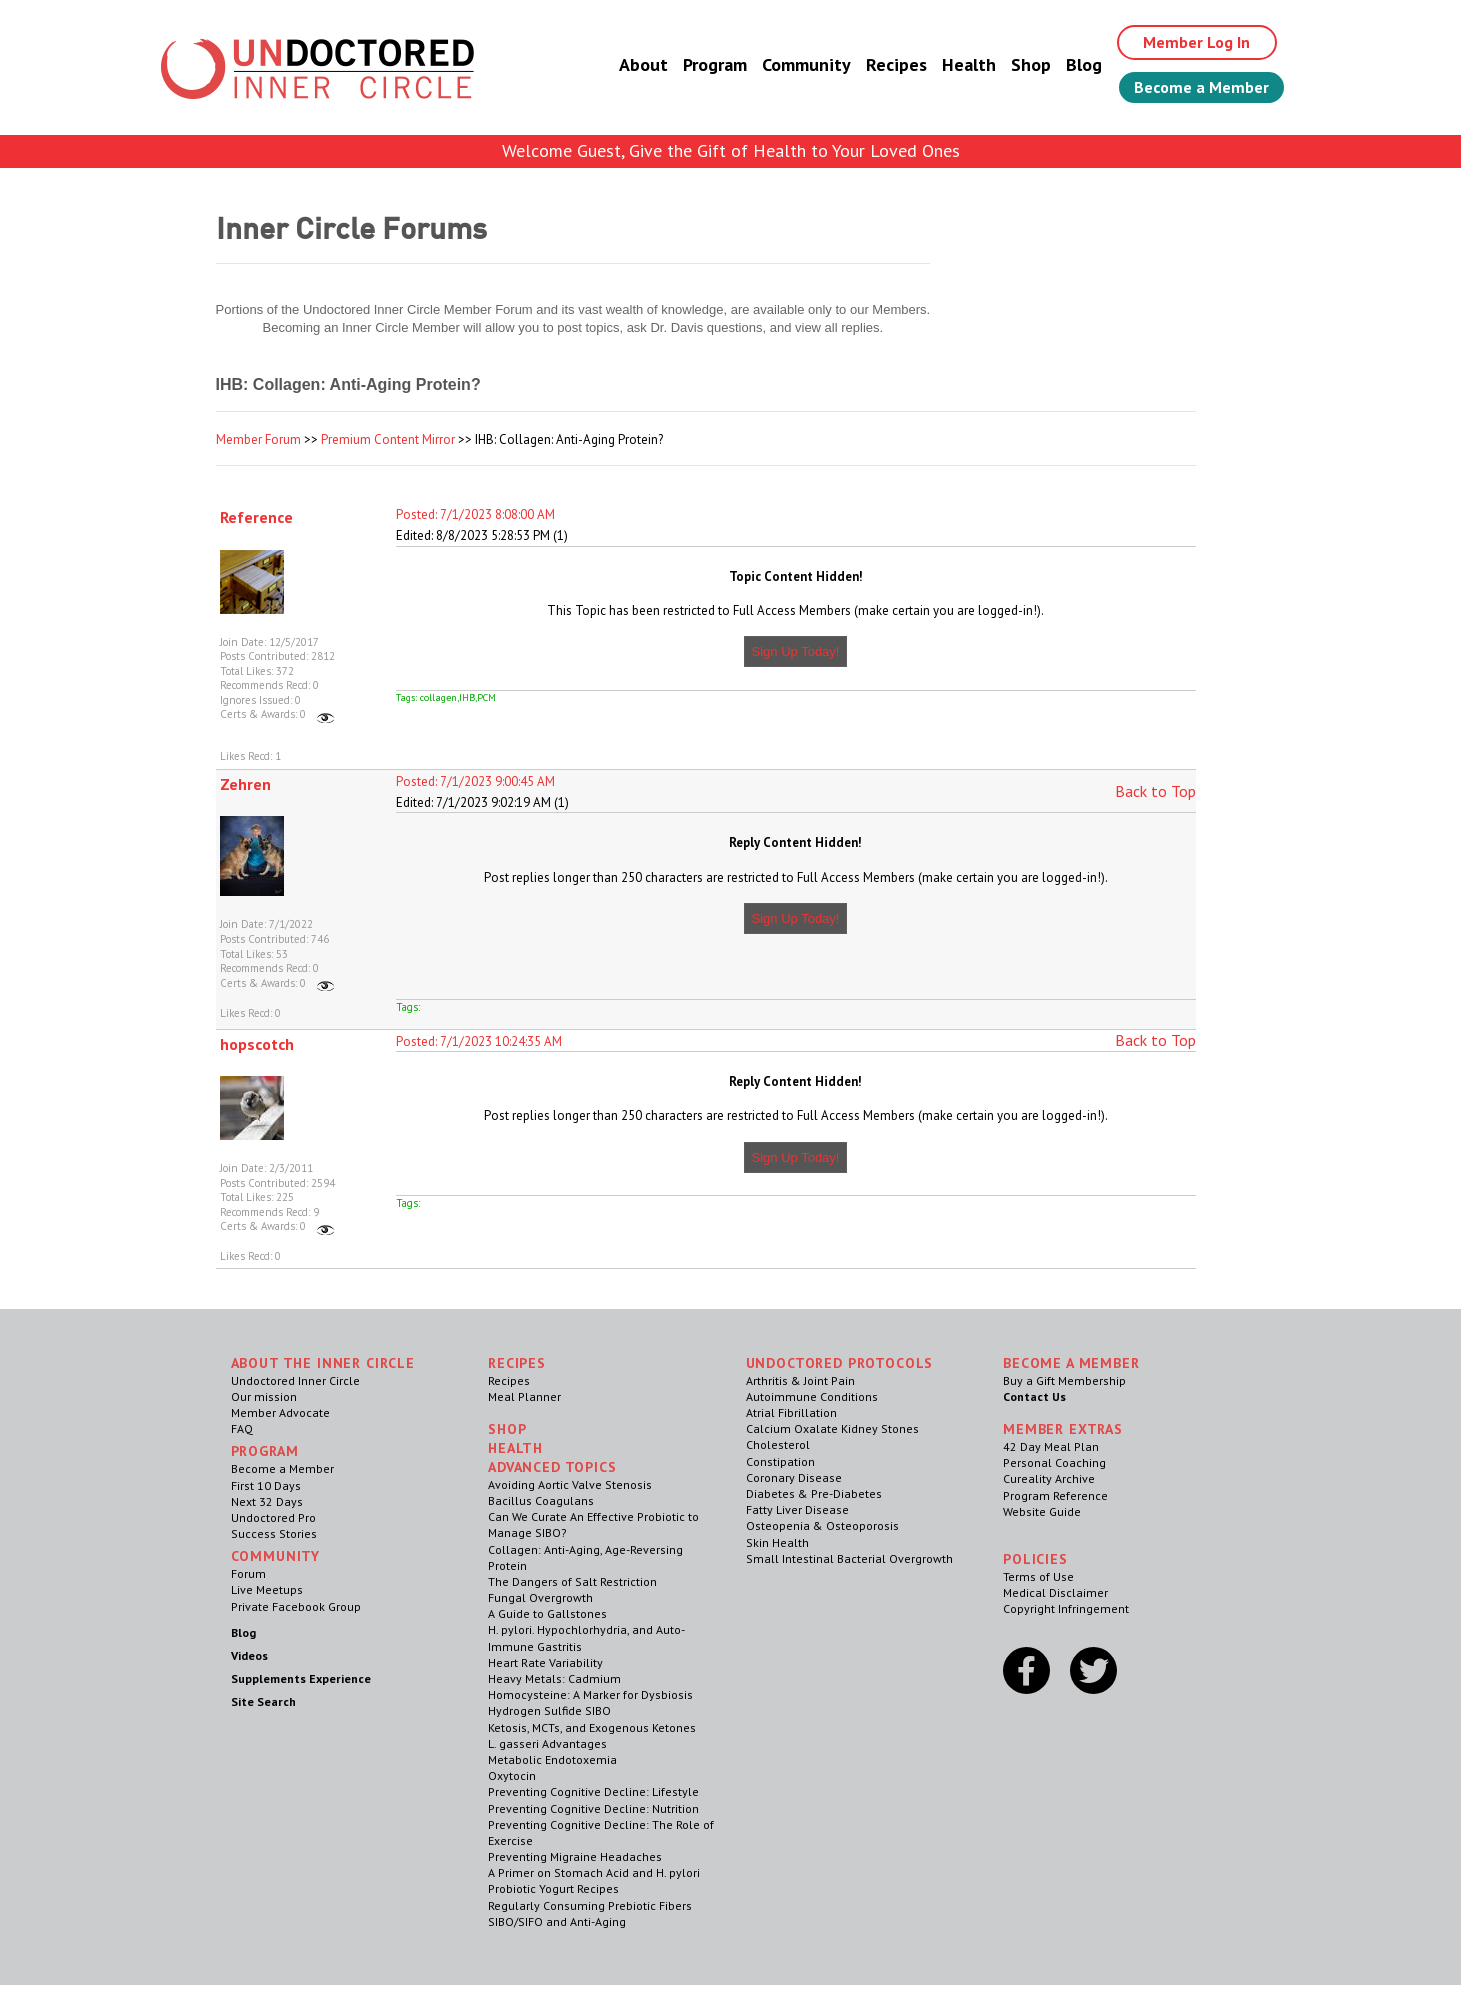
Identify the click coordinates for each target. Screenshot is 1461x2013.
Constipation (780, 1461)
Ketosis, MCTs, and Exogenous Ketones (592, 1727)
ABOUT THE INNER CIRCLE (323, 1363)
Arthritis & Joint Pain (800, 1380)
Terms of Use (1038, 1576)
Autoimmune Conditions (812, 1396)
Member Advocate (280, 1412)
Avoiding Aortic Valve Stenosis (570, 1484)
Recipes (896, 64)
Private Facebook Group (296, 1606)
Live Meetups (267, 1589)
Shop (1031, 64)
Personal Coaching (1054, 1462)
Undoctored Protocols (840, 1363)
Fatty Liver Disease (797, 1509)
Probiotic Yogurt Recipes (553, 1888)
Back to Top (1155, 791)
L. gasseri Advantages (547, 1743)
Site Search (263, 1701)
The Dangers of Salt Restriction (572, 1581)
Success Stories (274, 1533)
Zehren (245, 784)
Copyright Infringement (1066, 1608)
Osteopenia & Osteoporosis (822, 1525)
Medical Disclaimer (1055, 1592)
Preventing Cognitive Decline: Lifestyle (593, 1791)
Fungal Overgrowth (540, 1597)
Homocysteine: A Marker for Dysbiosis (590, 1694)
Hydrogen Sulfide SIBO (549, 1710)
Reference (256, 517)
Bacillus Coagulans (541, 1500)
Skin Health (777, 1542)
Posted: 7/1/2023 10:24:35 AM (479, 1041)
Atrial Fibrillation (791, 1412)
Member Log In (1196, 42)
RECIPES (517, 1363)
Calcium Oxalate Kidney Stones (832, 1428)
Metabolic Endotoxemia (552, 1759)
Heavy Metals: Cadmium (554, 1678)
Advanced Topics (552, 1467)
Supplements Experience (301, 1678)
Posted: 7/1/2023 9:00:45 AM (475, 781)
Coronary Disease (794, 1477)
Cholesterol (778, 1444)
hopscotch (257, 1044)
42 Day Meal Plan (1051, 1446)
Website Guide (1042, 1511)
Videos (249, 1655)
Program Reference (1055, 1495)
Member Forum (258, 439)
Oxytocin (512, 1775)
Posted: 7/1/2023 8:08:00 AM (475, 514)
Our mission (264, 1396)
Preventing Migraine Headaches (575, 1856)
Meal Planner (524, 1396)
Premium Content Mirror (388, 439)
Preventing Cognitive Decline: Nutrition (593, 1808)
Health (969, 64)
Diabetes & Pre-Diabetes (814, 1493)
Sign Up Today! (796, 651)
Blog (1084, 64)
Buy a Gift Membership (1064, 1380)
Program (715, 64)
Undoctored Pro (273, 1517)
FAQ (242, 1428)
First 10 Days (266, 1485)
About (643, 64)
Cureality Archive (1049, 1478)
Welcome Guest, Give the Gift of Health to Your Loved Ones (731, 150)
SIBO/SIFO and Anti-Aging (557, 1921)
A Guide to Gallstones (547, 1613)
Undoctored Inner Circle (295, 1380)
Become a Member (1201, 87)
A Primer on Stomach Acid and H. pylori (594, 1872)
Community (806, 64)
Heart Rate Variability (545, 1662)
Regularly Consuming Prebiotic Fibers (590, 1905)
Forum (248, 1573)
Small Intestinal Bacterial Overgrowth (849, 1558)
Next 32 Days (267, 1501)
